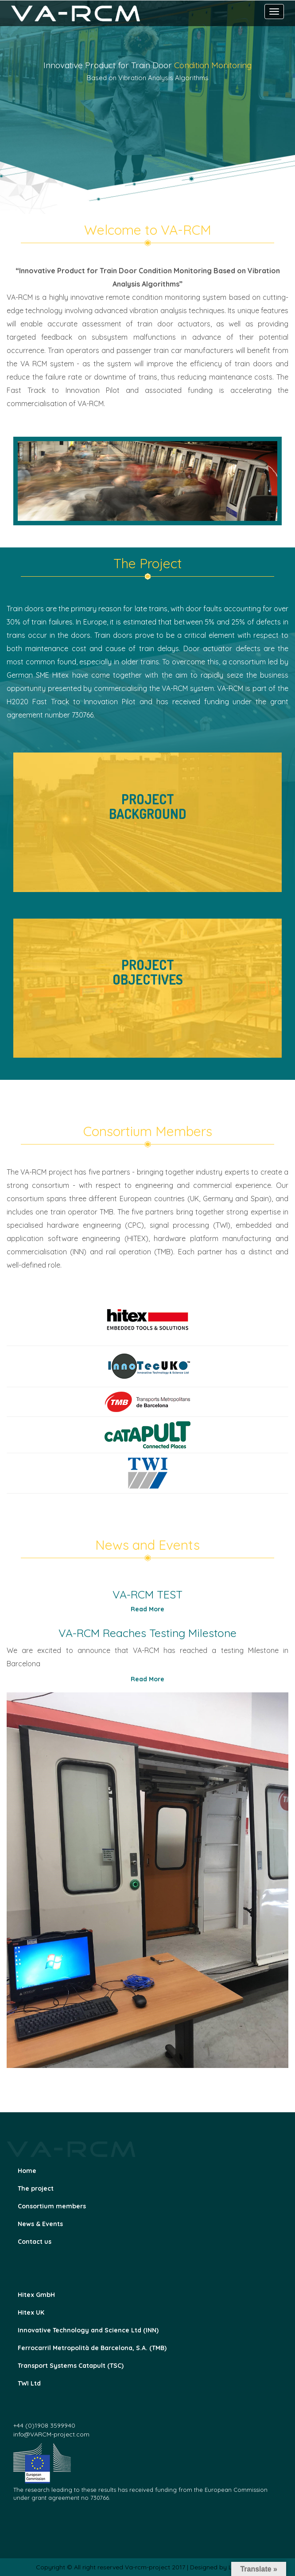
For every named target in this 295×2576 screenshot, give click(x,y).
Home (27, 2171)
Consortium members (52, 2206)
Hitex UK (31, 2312)
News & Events (40, 2224)
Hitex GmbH (36, 2295)
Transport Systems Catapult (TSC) (71, 2366)
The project (36, 2188)
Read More (147, 1609)
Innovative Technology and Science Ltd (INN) (88, 2330)
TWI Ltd (29, 2383)
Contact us (34, 2242)
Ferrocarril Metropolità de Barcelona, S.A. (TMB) (92, 2348)
